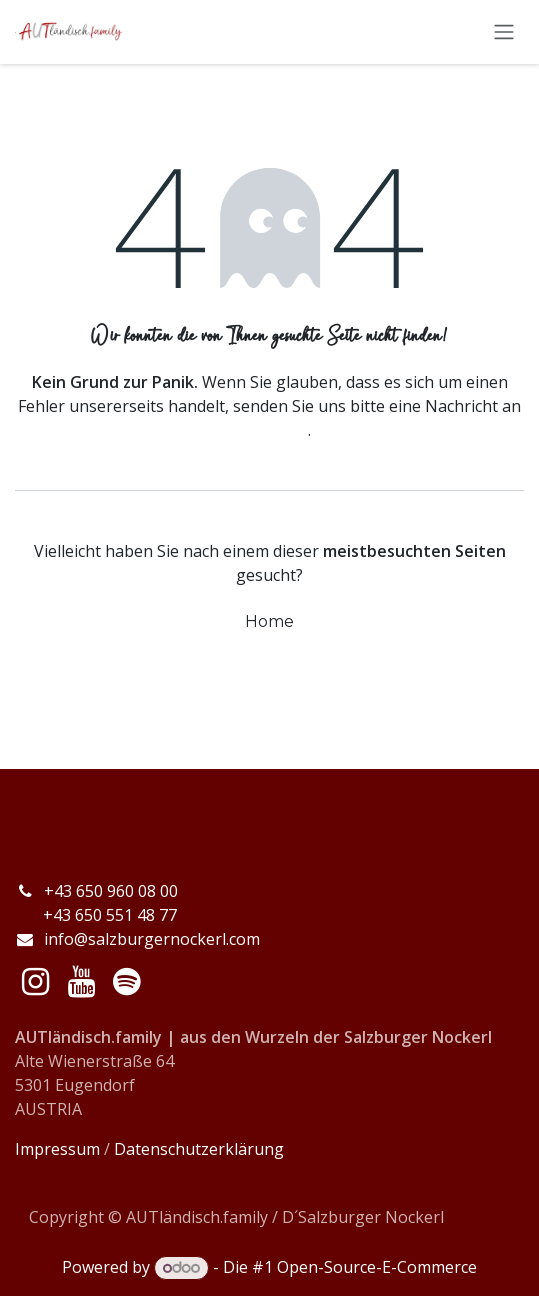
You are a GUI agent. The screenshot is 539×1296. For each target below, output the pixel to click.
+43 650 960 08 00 (113, 891)
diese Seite (268, 430)
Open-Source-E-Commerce (377, 1267)
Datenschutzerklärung (199, 1149)
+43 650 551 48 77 (96, 915)
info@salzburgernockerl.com (152, 939)
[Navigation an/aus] (504, 32)
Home (269, 621)
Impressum (57, 1149)
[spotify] (126, 982)
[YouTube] (81, 982)
